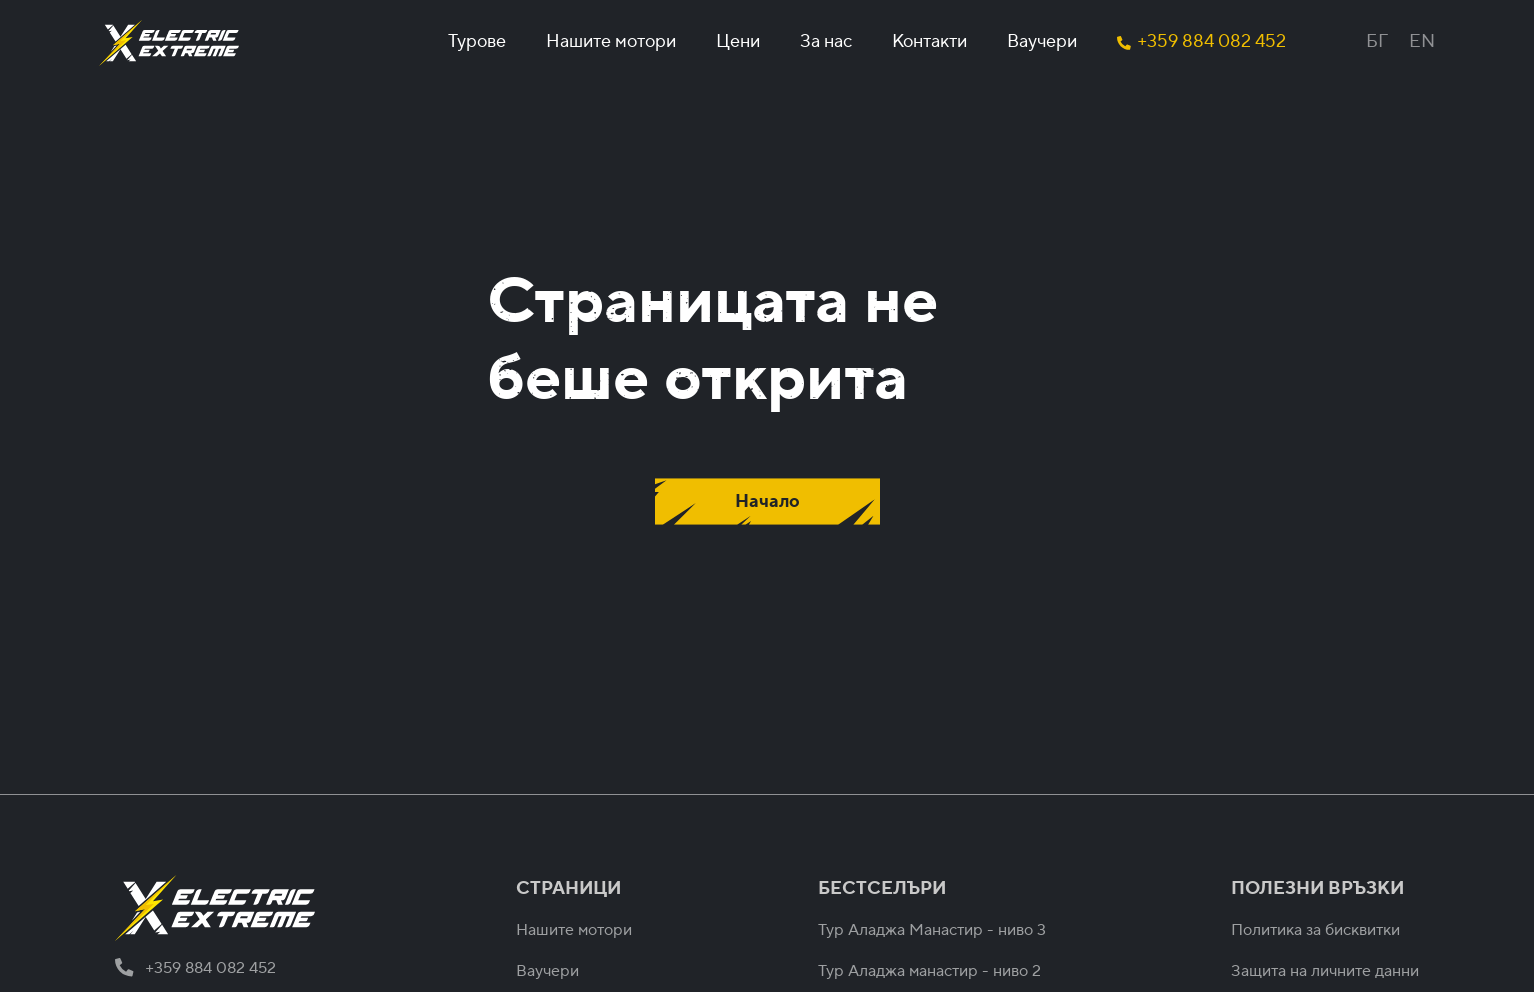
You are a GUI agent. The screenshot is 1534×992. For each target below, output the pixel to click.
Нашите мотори (611, 41)
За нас (826, 41)
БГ (1377, 41)
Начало (767, 501)
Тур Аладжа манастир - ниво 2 (929, 971)
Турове (477, 41)
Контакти (929, 41)
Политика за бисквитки (1315, 930)
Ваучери (1042, 41)
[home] (169, 43)
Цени (738, 41)
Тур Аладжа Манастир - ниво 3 (932, 930)
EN (1422, 41)
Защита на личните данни (1325, 971)
